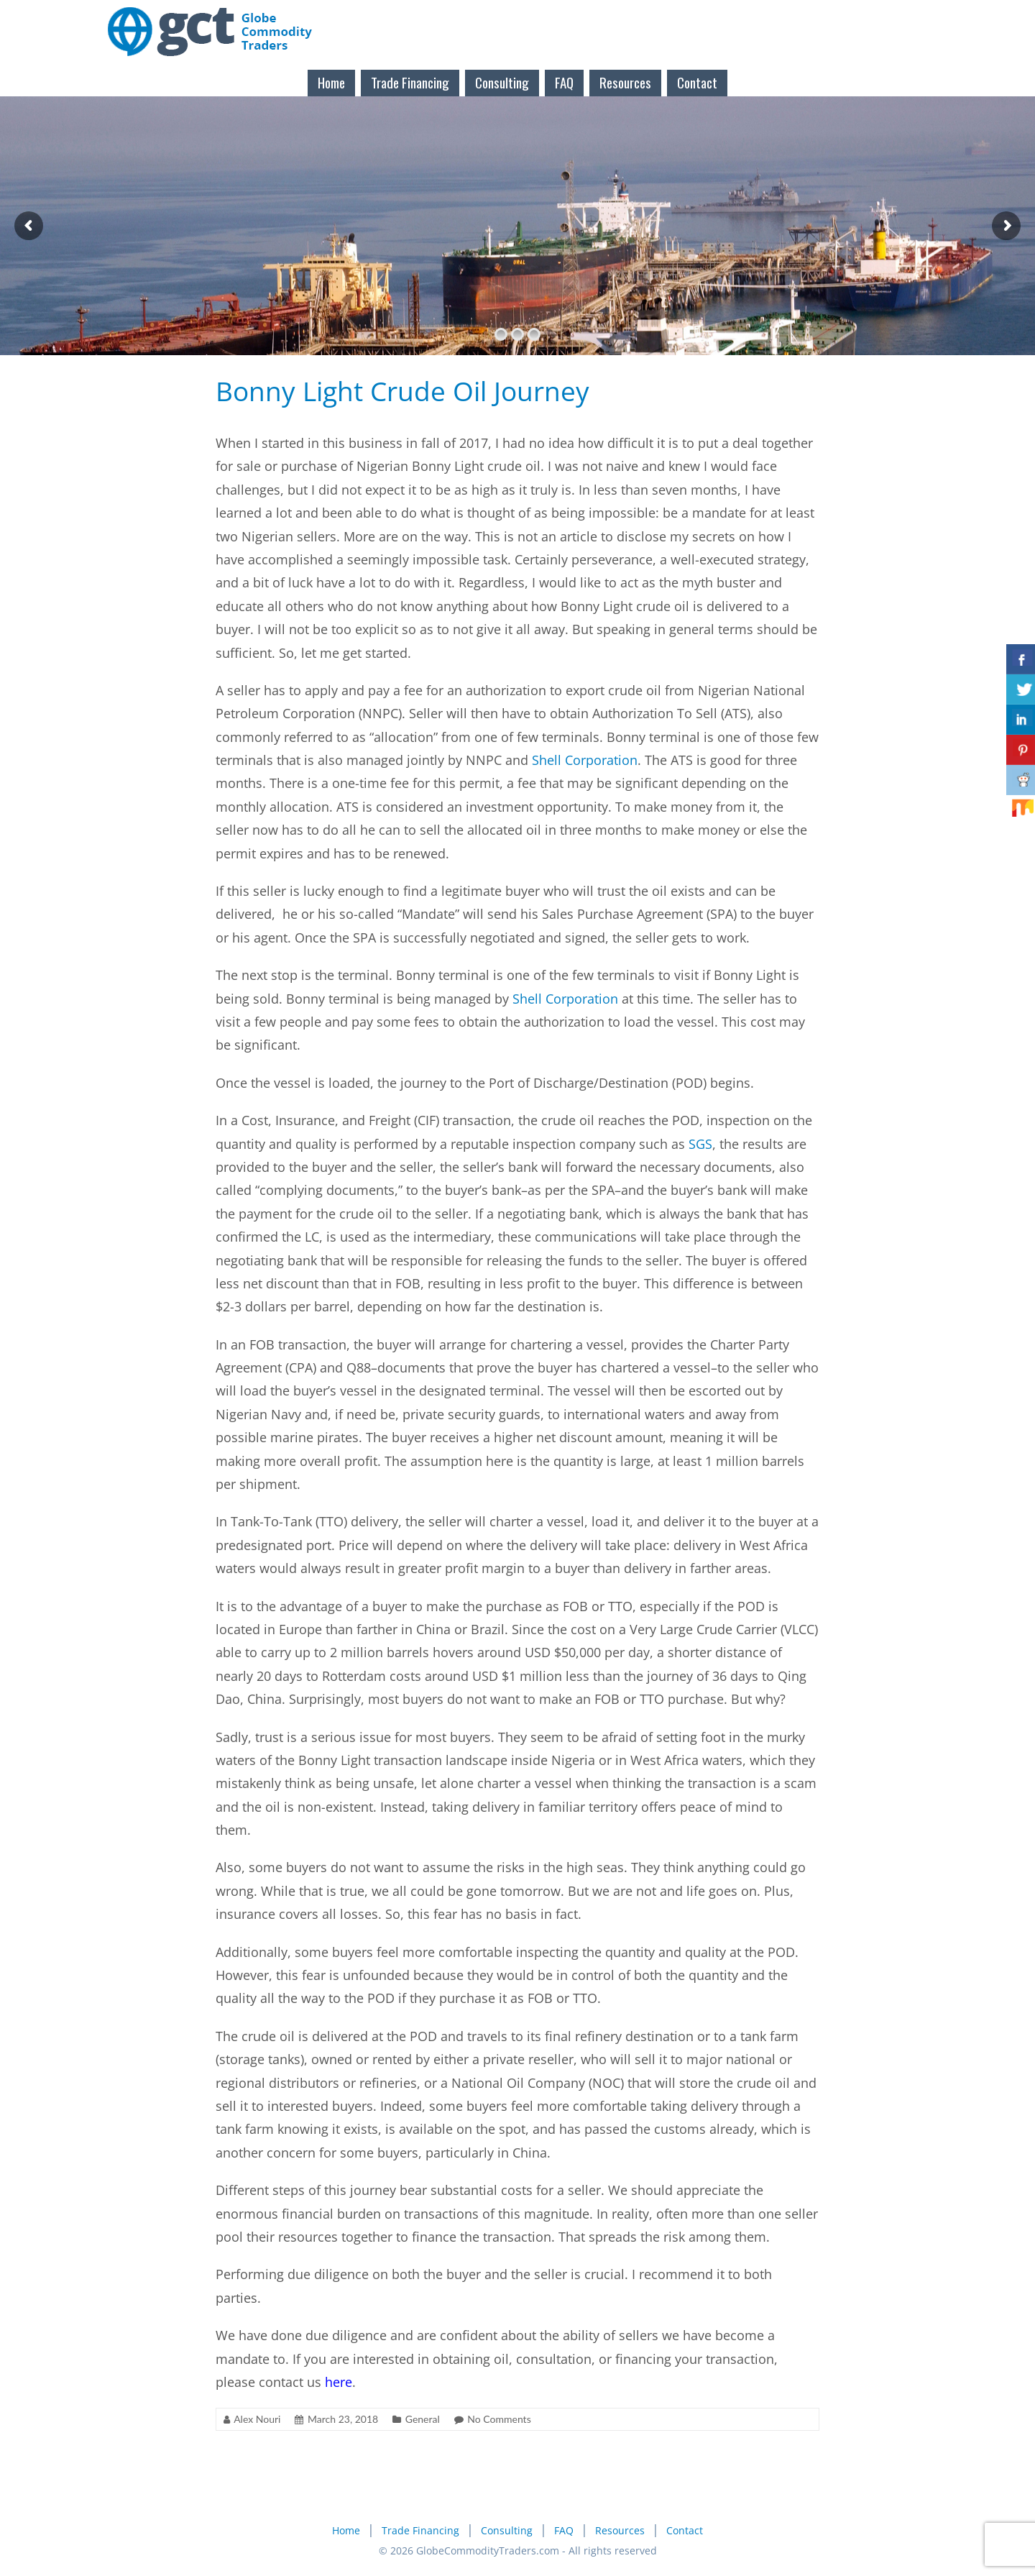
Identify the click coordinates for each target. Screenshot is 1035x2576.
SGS (700, 1143)
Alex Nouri (257, 2419)
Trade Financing (410, 82)
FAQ (564, 82)
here (338, 2382)
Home (331, 82)
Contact (697, 82)
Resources (625, 82)
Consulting (502, 82)
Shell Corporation (585, 760)
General (422, 2419)
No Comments (498, 2419)
